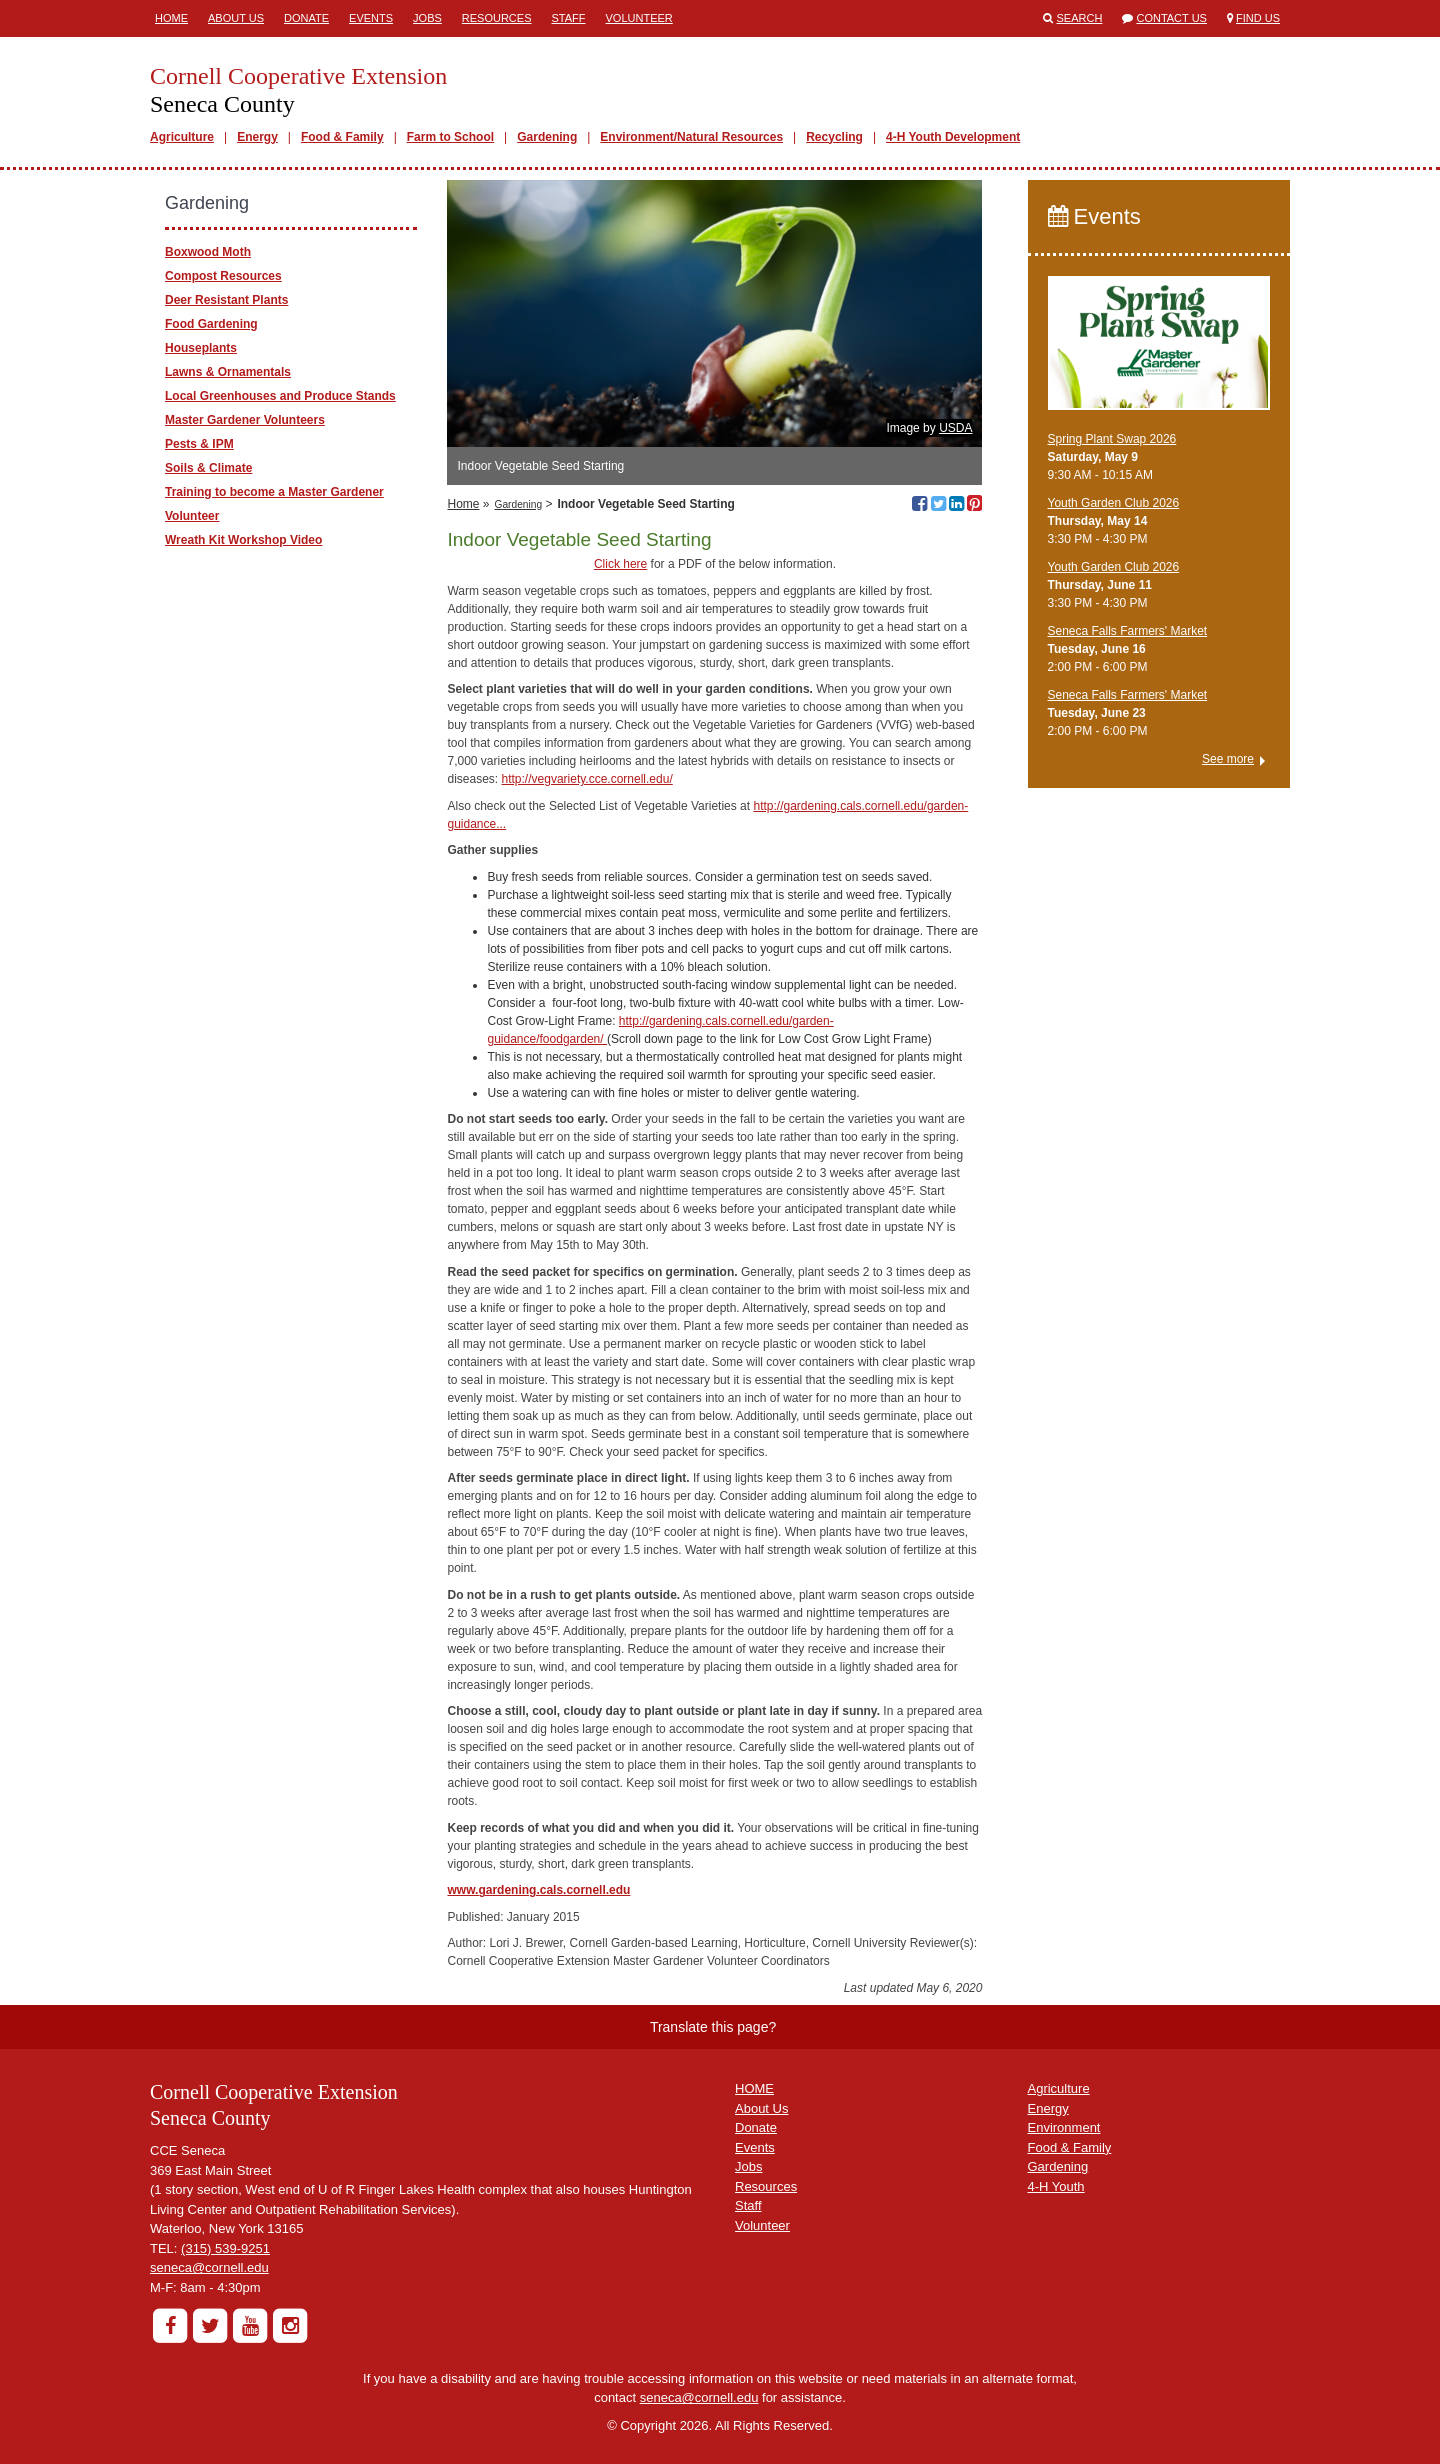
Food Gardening (211, 324)
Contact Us (1171, 18)
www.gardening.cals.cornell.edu (538, 1890)
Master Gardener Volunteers (245, 420)
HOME (754, 2088)
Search (1080, 18)
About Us (236, 18)
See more (1228, 759)
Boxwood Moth (208, 252)
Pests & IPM (199, 444)
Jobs (427, 18)
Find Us (1258, 18)
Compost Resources (223, 276)
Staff (569, 18)
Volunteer (639, 18)
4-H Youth (1056, 2186)
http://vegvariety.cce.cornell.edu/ (587, 779)
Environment (1064, 2127)
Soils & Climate (208, 468)
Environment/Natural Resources (691, 137)
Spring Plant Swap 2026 (1112, 439)
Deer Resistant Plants (226, 300)
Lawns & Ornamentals (228, 372)
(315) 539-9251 (225, 2248)
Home (171, 18)
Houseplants (201, 348)
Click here (620, 564)
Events (371, 18)
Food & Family (342, 137)
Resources (497, 18)
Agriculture (182, 137)
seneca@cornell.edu (209, 2267)
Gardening (547, 137)
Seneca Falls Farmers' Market (1128, 631)
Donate (306, 18)
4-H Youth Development (953, 137)
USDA (955, 428)
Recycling (834, 137)
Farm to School (450, 137)
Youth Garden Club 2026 (1114, 503)
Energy (257, 137)
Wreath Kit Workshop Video (243, 540)
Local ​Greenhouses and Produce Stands (280, 396)
